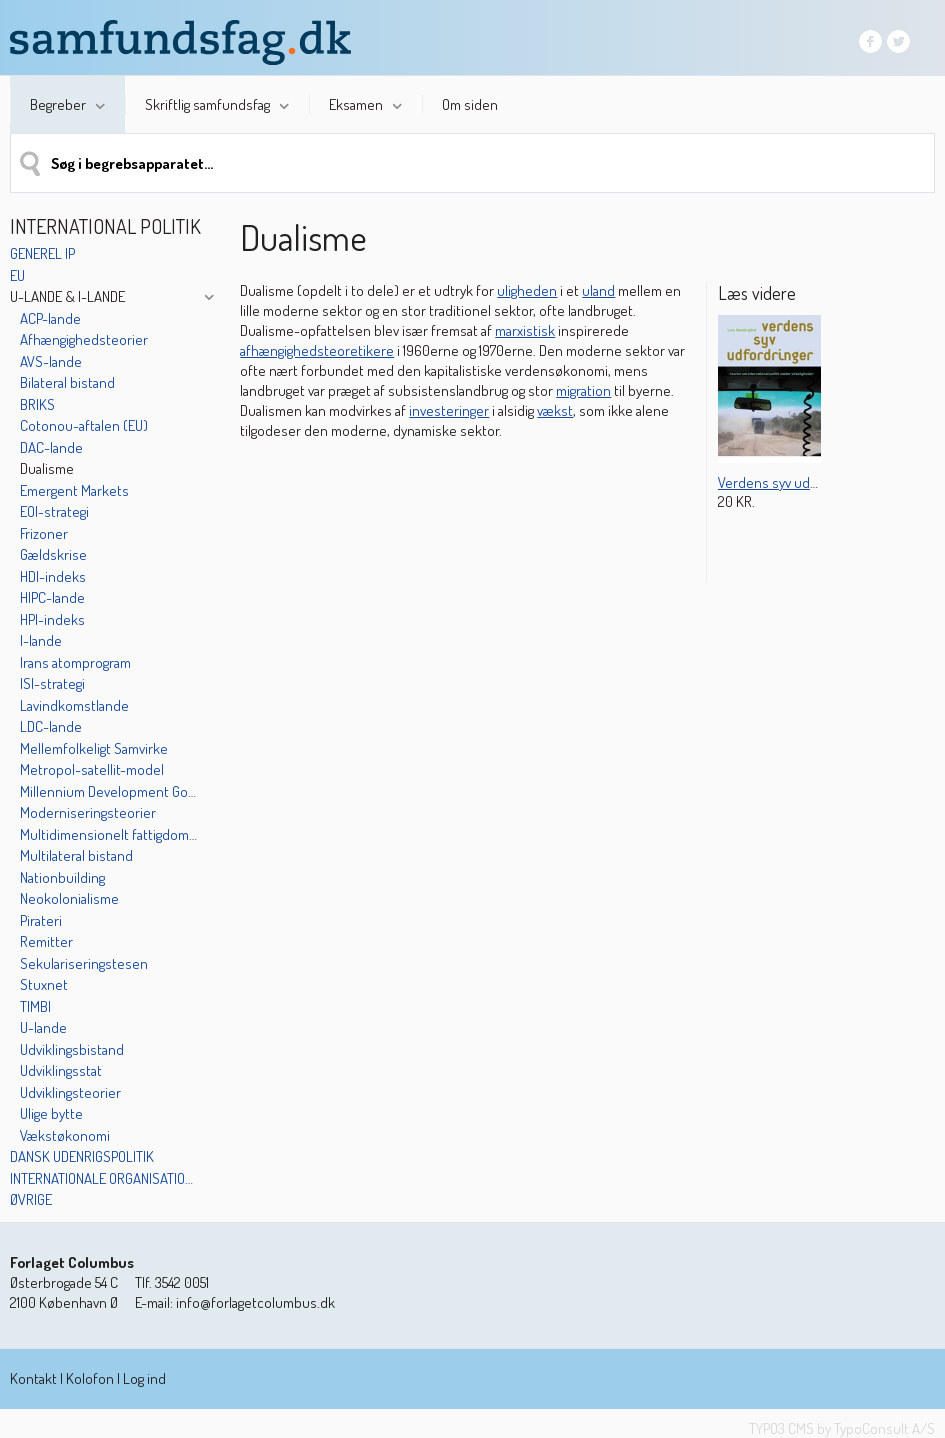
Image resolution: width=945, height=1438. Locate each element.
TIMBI (35, 1006)
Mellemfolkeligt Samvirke (94, 748)
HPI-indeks (52, 619)
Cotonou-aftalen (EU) (84, 425)
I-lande (41, 640)
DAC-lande (51, 447)
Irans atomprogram (75, 662)
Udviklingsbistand (72, 1049)
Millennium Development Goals (109, 791)
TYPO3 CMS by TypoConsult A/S (842, 1428)
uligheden (527, 290)
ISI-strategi (52, 683)
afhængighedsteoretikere (317, 350)
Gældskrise (53, 554)
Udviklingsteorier (70, 1092)
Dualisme (47, 468)
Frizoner (44, 533)
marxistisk (525, 330)
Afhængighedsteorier (84, 339)
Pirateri (41, 920)
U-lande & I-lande (67, 296)
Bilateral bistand (67, 382)
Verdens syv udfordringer (794, 482)
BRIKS (37, 404)
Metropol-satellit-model (92, 769)
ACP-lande (50, 318)
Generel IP (42, 253)
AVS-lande (51, 361)
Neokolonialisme (69, 898)
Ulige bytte (51, 1113)
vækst (555, 410)
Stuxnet (44, 984)
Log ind (144, 1378)
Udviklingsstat (61, 1070)
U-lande (43, 1027)
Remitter (46, 941)
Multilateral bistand (76, 855)
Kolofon (90, 1378)
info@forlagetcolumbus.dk (255, 1302)
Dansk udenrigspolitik (82, 1156)
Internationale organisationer (104, 1178)
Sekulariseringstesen (84, 963)
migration (583, 390)
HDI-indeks (53, 576)
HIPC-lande (52, 597)
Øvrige (31, 1199)
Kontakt (33, 1378)
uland (598, 290)
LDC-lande (51, 726)
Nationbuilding (62, 877)
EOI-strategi (54, 511)
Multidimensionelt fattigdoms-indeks (109, 834)
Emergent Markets (74, 490)
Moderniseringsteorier (88, 812)
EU (17, 275)
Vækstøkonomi (65, 1135)
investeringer (449, 410)
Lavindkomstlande (74, 705)
